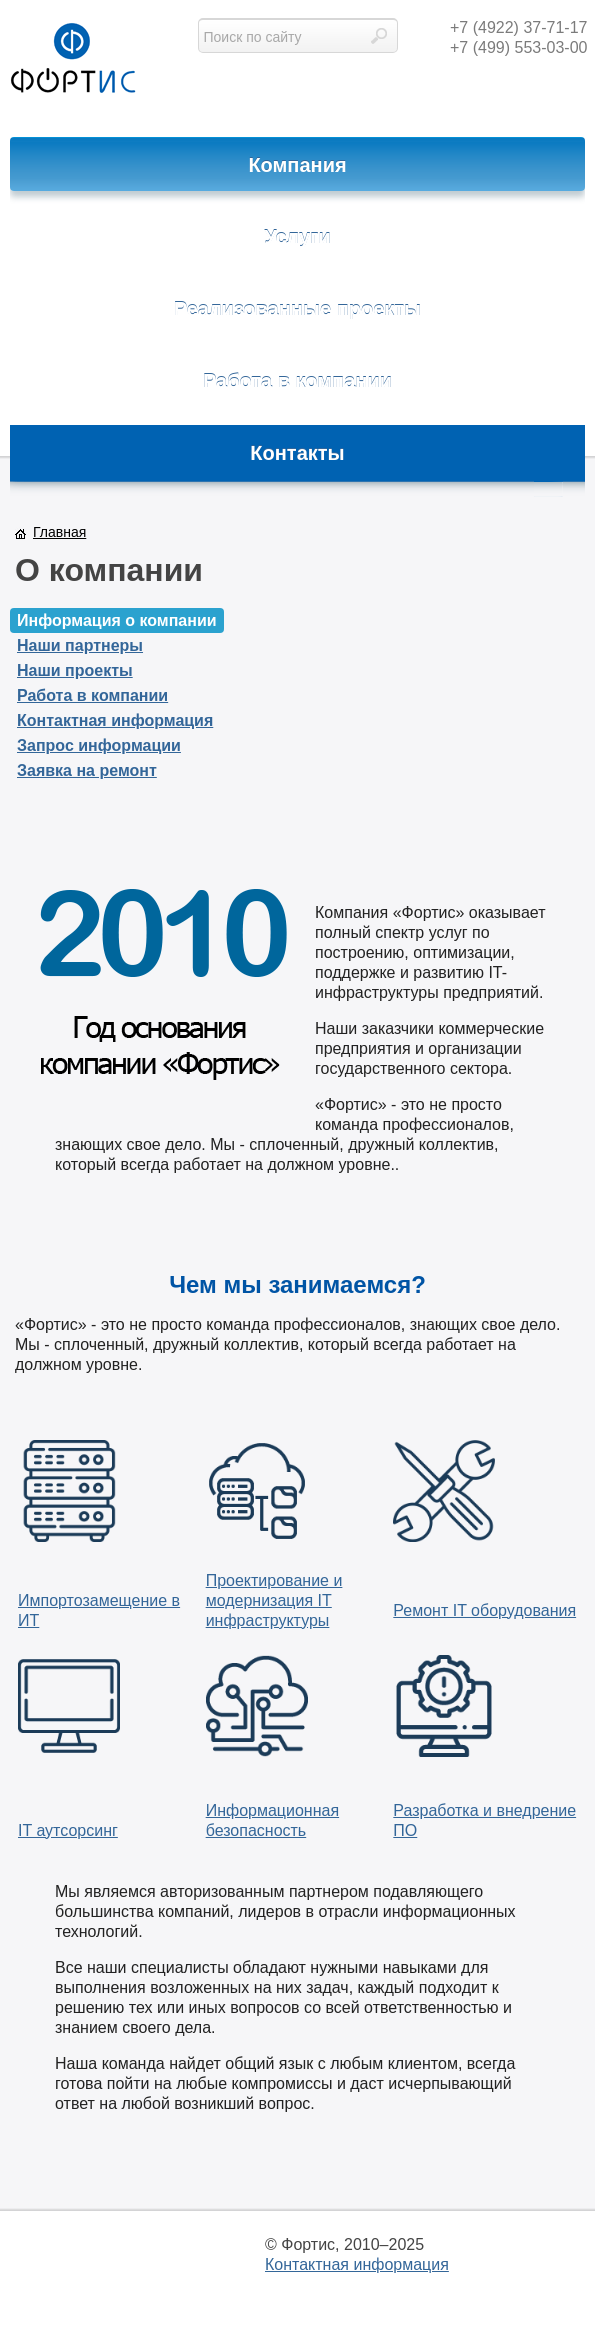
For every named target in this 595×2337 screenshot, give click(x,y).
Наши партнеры (80, 645)
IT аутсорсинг (68, 1830)
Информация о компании (117, 620)
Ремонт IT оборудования (484, 1610)
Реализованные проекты (297, 309)
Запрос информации (99, 745)
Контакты (297, 453)
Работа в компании (297, 381)
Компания (297, 165)
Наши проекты (75, 670)
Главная (59, 532)
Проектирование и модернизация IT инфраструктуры (274, 1600)
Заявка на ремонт (87, 770)
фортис (73, 59)
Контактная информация (115, 720)
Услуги (297, 237)
